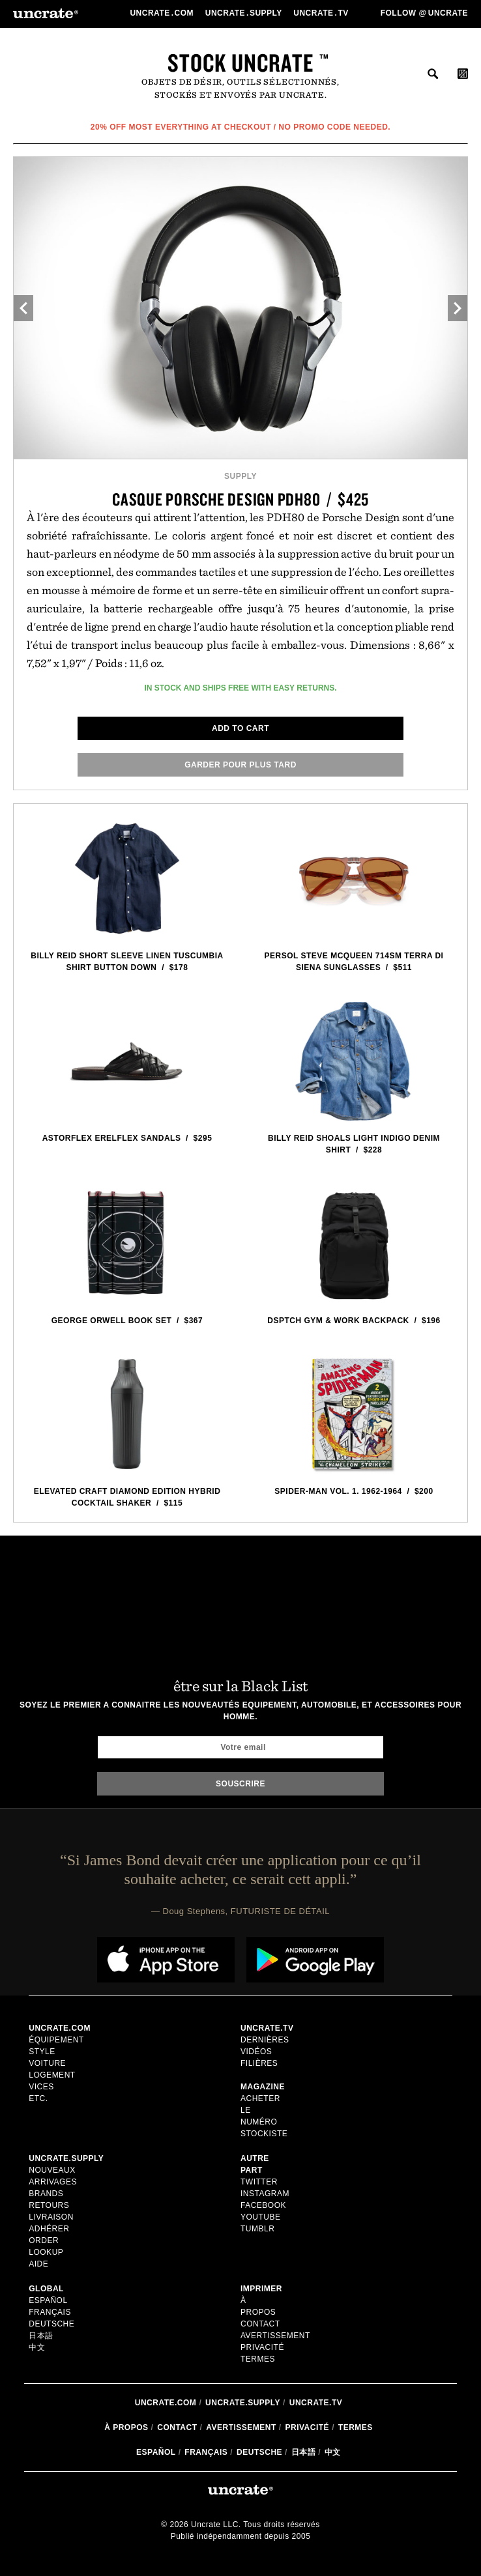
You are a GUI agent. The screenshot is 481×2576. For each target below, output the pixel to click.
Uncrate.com (166, 2402)
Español (48, 2300)
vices (41, 2086)
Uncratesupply (245, 13)
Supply (240, 476)
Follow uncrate (424, 13)
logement (52, 2075)
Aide (38, 2263)
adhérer (49, 2228)
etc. (38, 2098)
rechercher (433, 73)
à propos (126, 2427)
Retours (49, 2205)
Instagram (265, 2193)
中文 (37, 2347)
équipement (56, 2039)
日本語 (41, 2335)
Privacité (262, 2347)
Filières (260, 2063)
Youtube (261, 2217)
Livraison (51, 2217)
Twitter (259, 2181)
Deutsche (51, 2323)
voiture (47, 2063)
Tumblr (257, 2228)
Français (50, 2312)
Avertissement (275, 2335)
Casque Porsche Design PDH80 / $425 (240, 499)
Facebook (263, 2205)
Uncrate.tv (315, 2402)
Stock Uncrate (240, 62)
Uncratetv (322, 13)
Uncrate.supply (242, 2402)
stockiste (264, 2133)
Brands (46, 2193)
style (42, 2051)
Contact (260, 2323)
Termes (258, 2359)
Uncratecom (163, 13)
